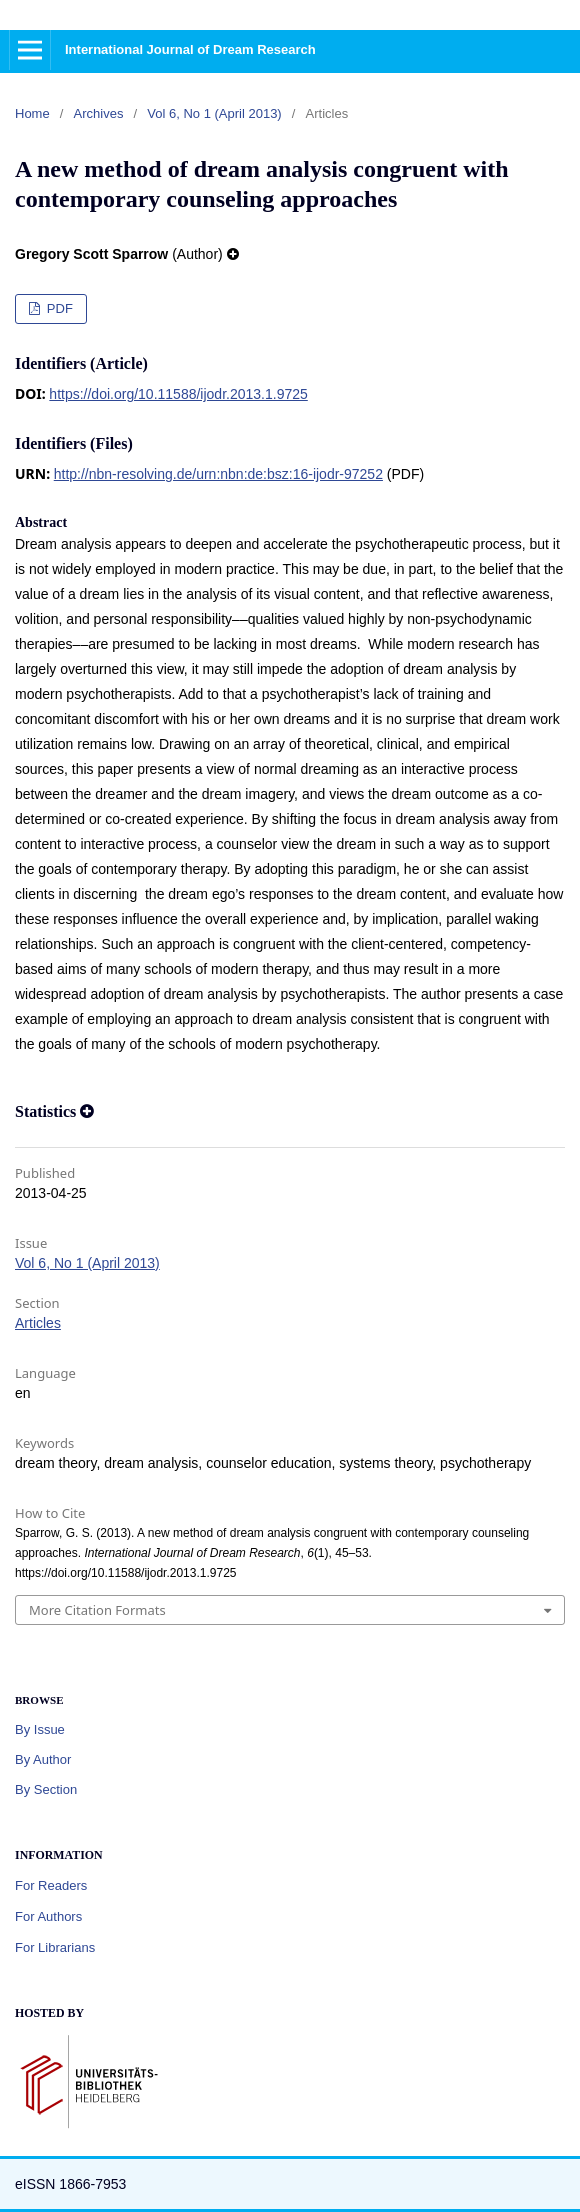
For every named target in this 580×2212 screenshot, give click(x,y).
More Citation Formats (97, 1610)
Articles (38, 1323)
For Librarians (55, 1947)
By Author (43, 1759)
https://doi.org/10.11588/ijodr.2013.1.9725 (178, 394)
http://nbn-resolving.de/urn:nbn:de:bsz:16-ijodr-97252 (218, 474)
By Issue (40, 1729)
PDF (58, 308)
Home (32, 113)
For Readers (51, 1885)
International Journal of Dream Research (190, 49)
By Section (46, 1789)
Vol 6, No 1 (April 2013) (214, 113)
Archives (99, 113)
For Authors (48, 1916)
